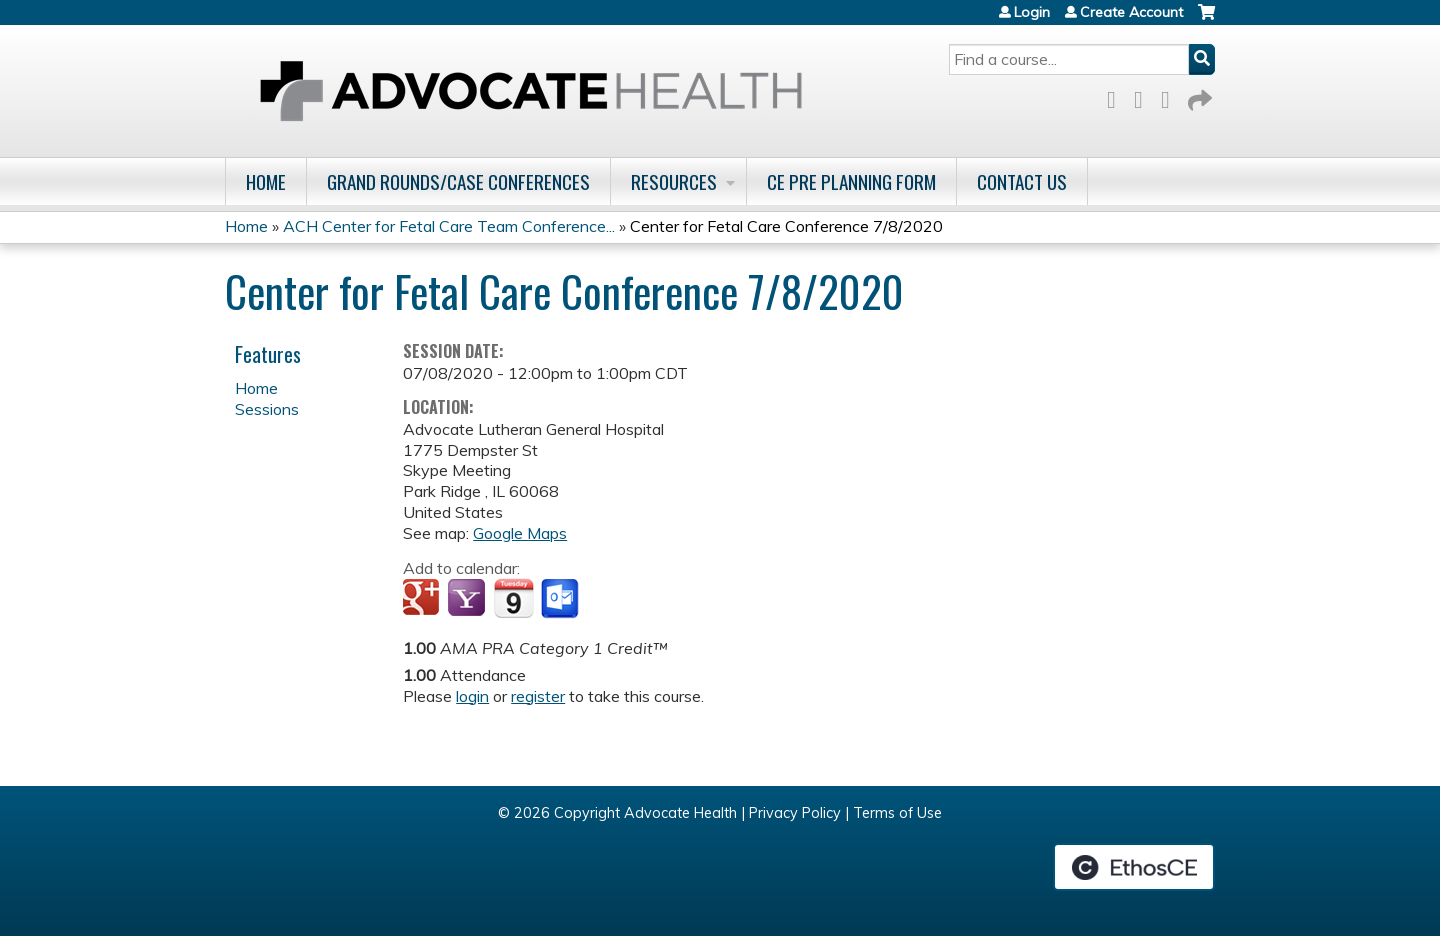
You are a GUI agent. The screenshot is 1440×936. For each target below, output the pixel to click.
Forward (1198, 96)
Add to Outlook (561, 599)
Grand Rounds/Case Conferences (458, 181)
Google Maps (520, 533)
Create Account (1131, 12)
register (538, 696)
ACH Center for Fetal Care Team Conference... (449, 226)
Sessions (267, 409)
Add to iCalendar (513, 598)
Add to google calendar (423, 599)
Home (266, 181)
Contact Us (1022, 181)
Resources (674, 181)
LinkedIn (1171, 96)
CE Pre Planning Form (851, 181)
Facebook (1117, 96)
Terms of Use (897, 813)
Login (1032, 12)
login (472, 696)
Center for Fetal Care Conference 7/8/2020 (786, 226)
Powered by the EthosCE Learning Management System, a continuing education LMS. (1134, 867)
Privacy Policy (795, 813)
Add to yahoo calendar (468, 599)
